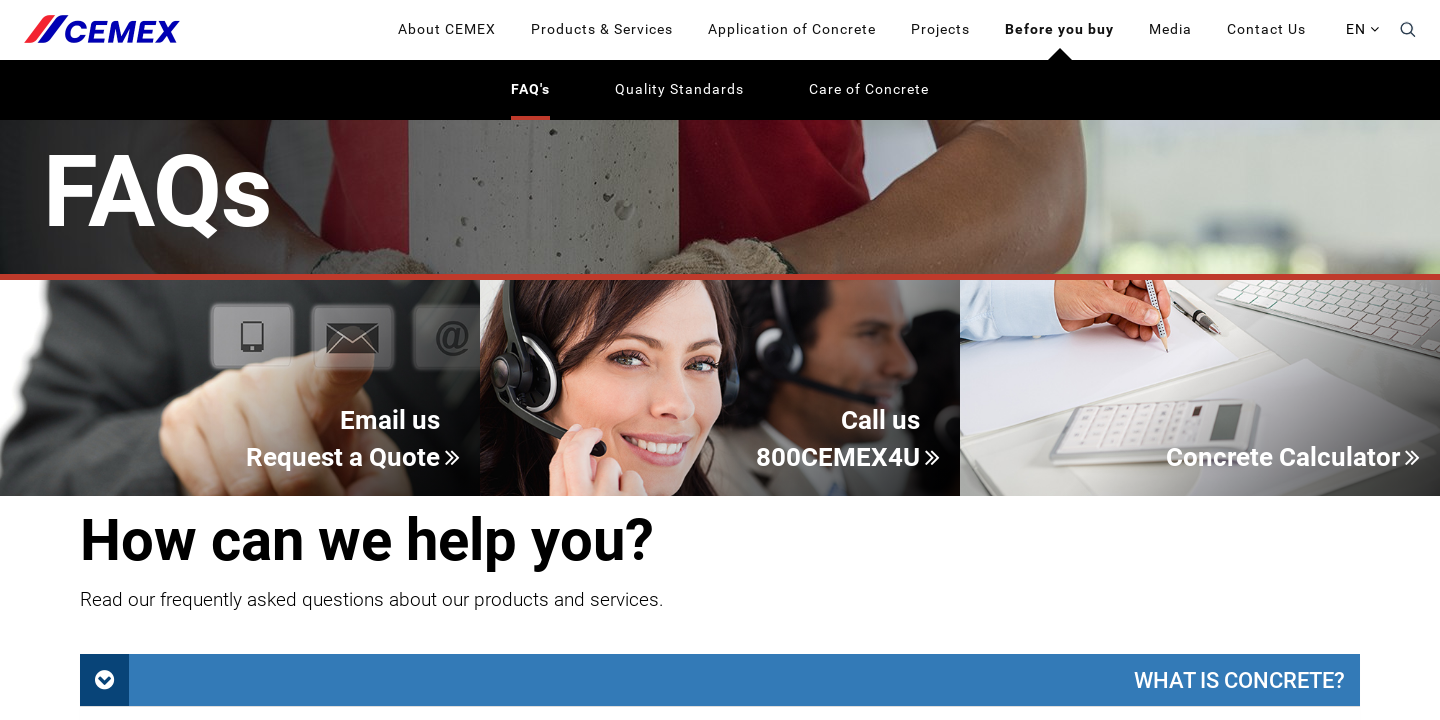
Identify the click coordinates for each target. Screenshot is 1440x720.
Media (1170, 29)
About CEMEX (447, 29)
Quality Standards (679, 89)
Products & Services (602, 29)
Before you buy (1059, 29)
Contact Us (1266, 29)
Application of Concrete (792, 29)
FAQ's (530, 89)
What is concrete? (1239, 680)
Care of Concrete (869, 89)
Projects (940, 29)
